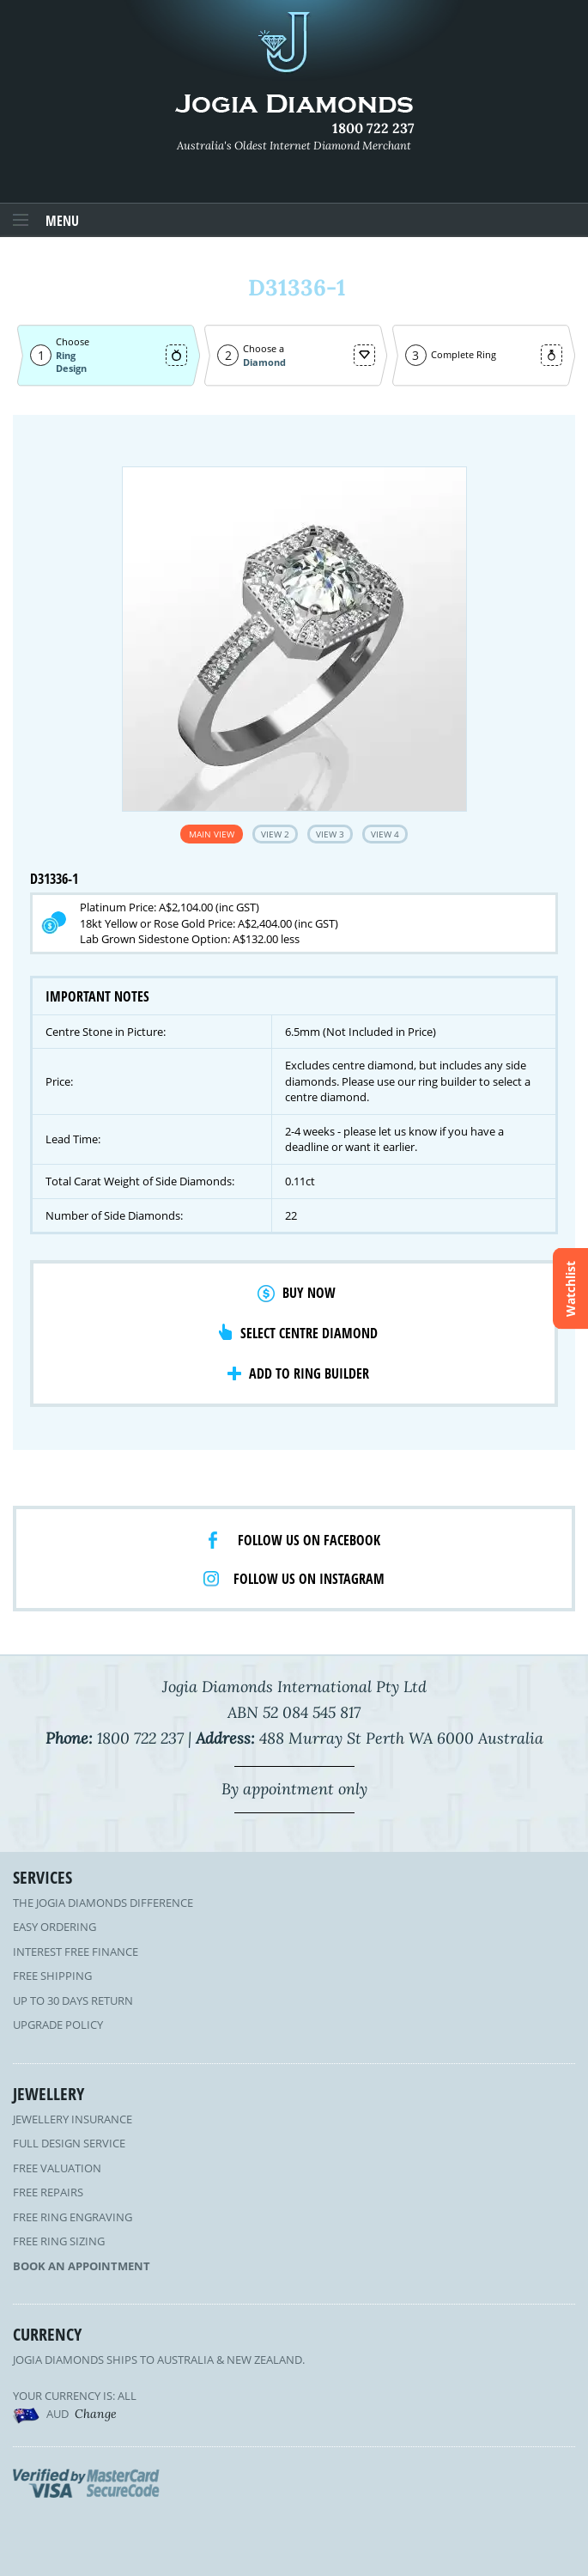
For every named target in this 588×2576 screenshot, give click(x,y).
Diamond (264, 362)
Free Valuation (57, 2168)
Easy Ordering (54, 1926)
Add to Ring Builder (309, 1373)
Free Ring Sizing (59, 2241)
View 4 (385, 834)
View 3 (330, 834)
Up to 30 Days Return (73, 2000)
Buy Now (309, 1292)
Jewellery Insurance (72, 2119)
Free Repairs (48, 2192)
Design (71, 368)
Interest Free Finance (75, 1951)
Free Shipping (52, 1975)
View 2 (275, 834)
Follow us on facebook (309, 1540)
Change (96, 2413)
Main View (211, 834)
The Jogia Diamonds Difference (103, 1902)
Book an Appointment (81, 2266)
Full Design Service (69, 2143)
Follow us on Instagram (309, 1578)
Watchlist (570, 1288)
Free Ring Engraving (72, 2217)
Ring (66, 355)
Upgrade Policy (58, 2024)
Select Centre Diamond (309, 1333)
